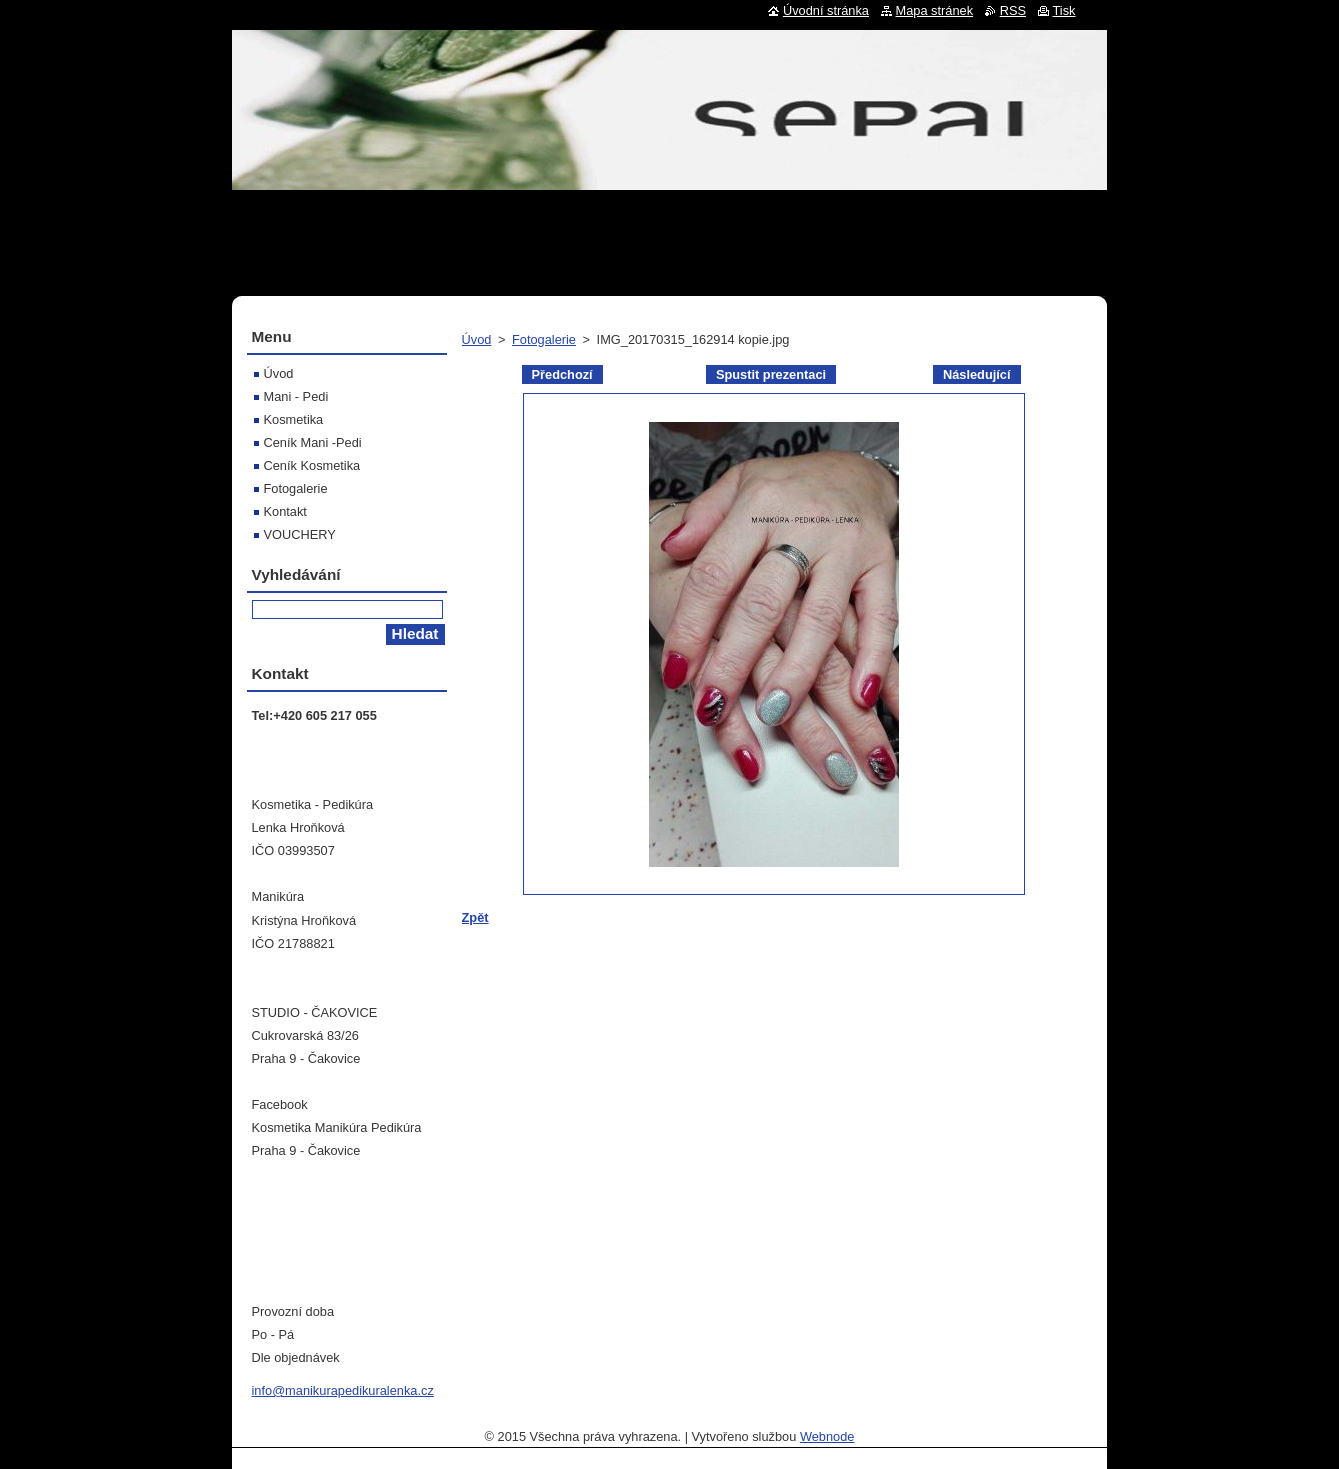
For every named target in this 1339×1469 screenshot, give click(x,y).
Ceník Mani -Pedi (313, 442)
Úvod (477, 339)
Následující (977, 374)
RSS (1013, 10)
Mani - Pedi (296, 396)
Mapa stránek (935, 10)
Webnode (827, 1436)
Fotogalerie (544, 339)
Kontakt (285, 511)
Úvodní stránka (826, 10)
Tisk (1064, 10)
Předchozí (562, 374)
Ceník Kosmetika (312, 465)
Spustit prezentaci (771, 374)
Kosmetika (294, 419)
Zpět (475, 917)
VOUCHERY (300, 534)
